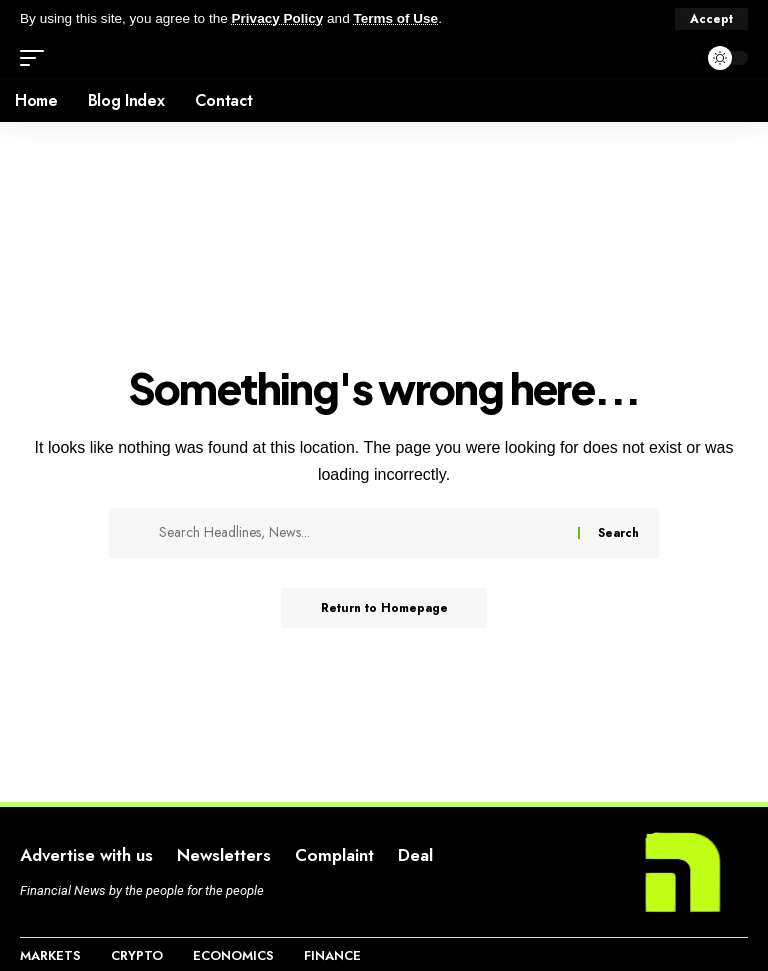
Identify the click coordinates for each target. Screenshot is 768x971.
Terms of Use (396, 18)
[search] (677, 58)
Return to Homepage (384, 608)
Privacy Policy (278, 18)
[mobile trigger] (37, 58)
